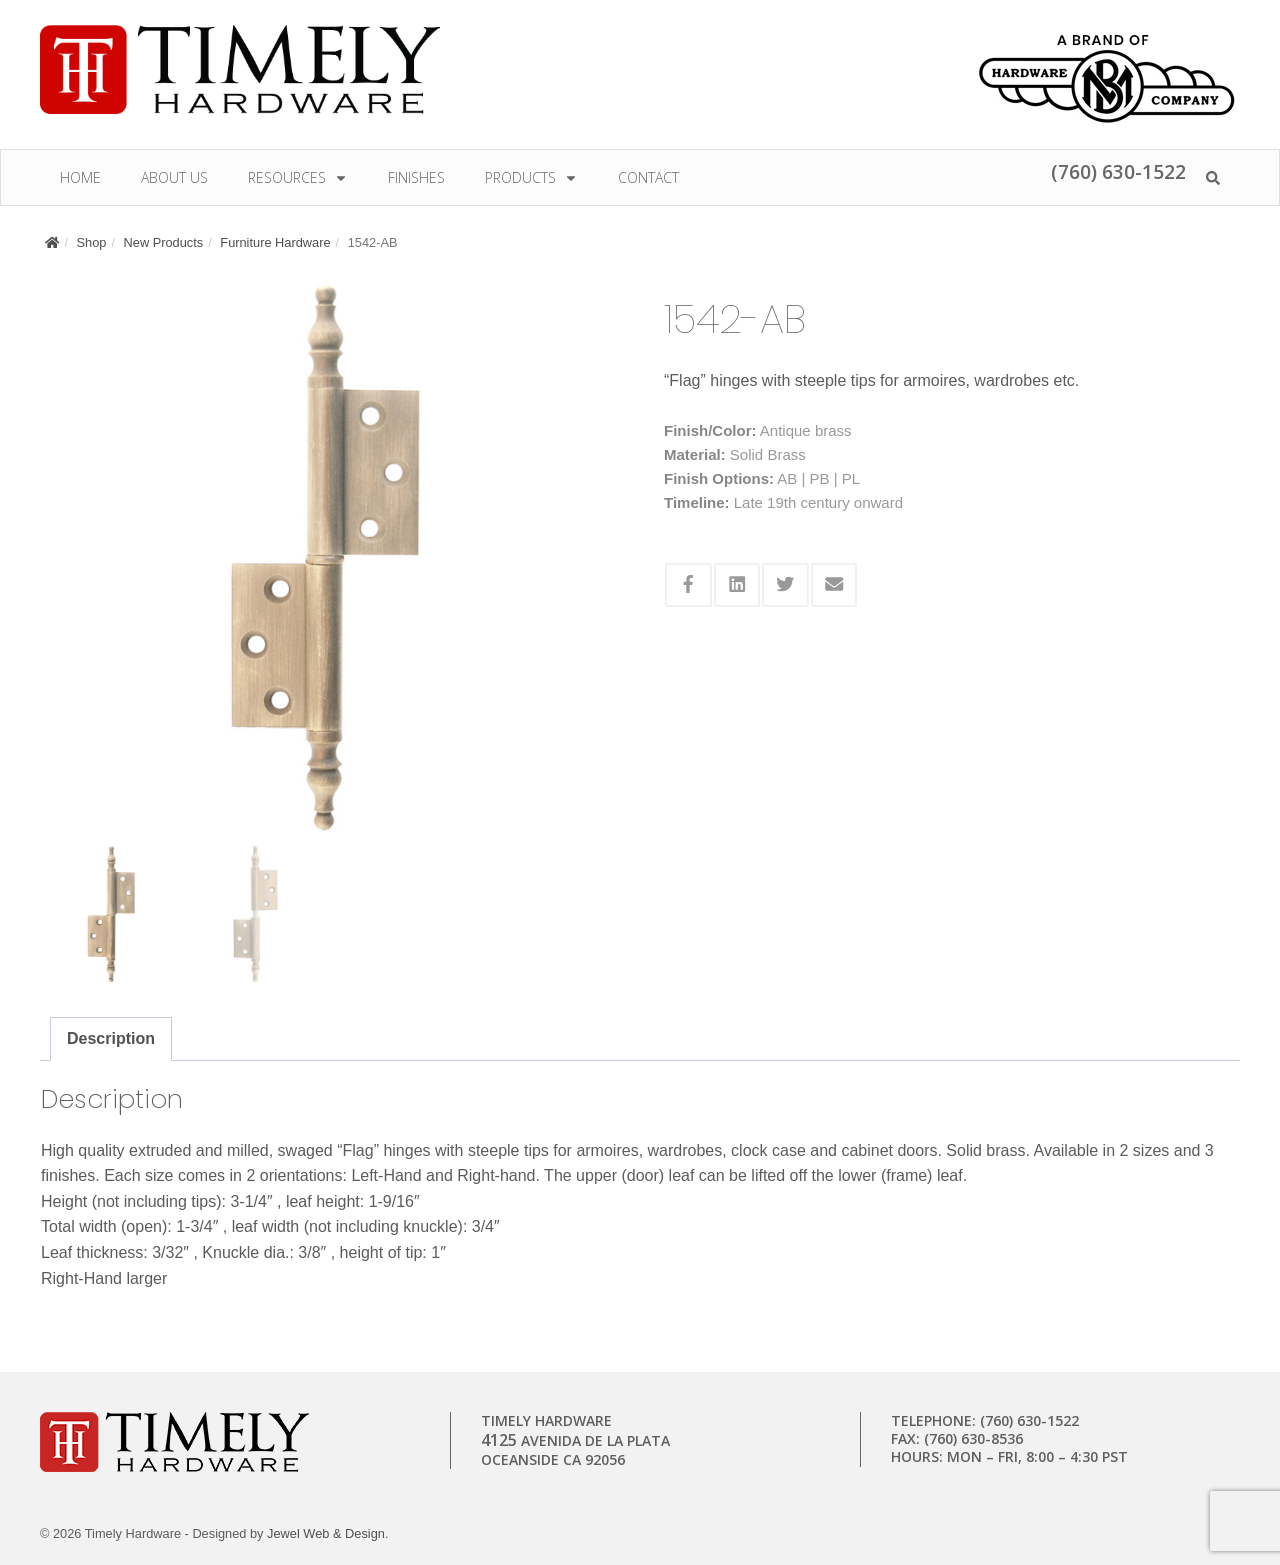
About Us (174, 177)
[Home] (52, 242)
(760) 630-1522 (1118, 171)
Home (80, 177)
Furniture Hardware (275, 242)
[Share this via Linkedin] (737, 585)
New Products (164, 242)
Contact (648, 177)
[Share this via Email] (834, 585)
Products (531, 177)
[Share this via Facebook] (688, 585)
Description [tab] (111, 1038)
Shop (92, 242)
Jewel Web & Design (326, 1533)
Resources (298, 177)
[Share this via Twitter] (785, 585)
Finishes (416, 177)
